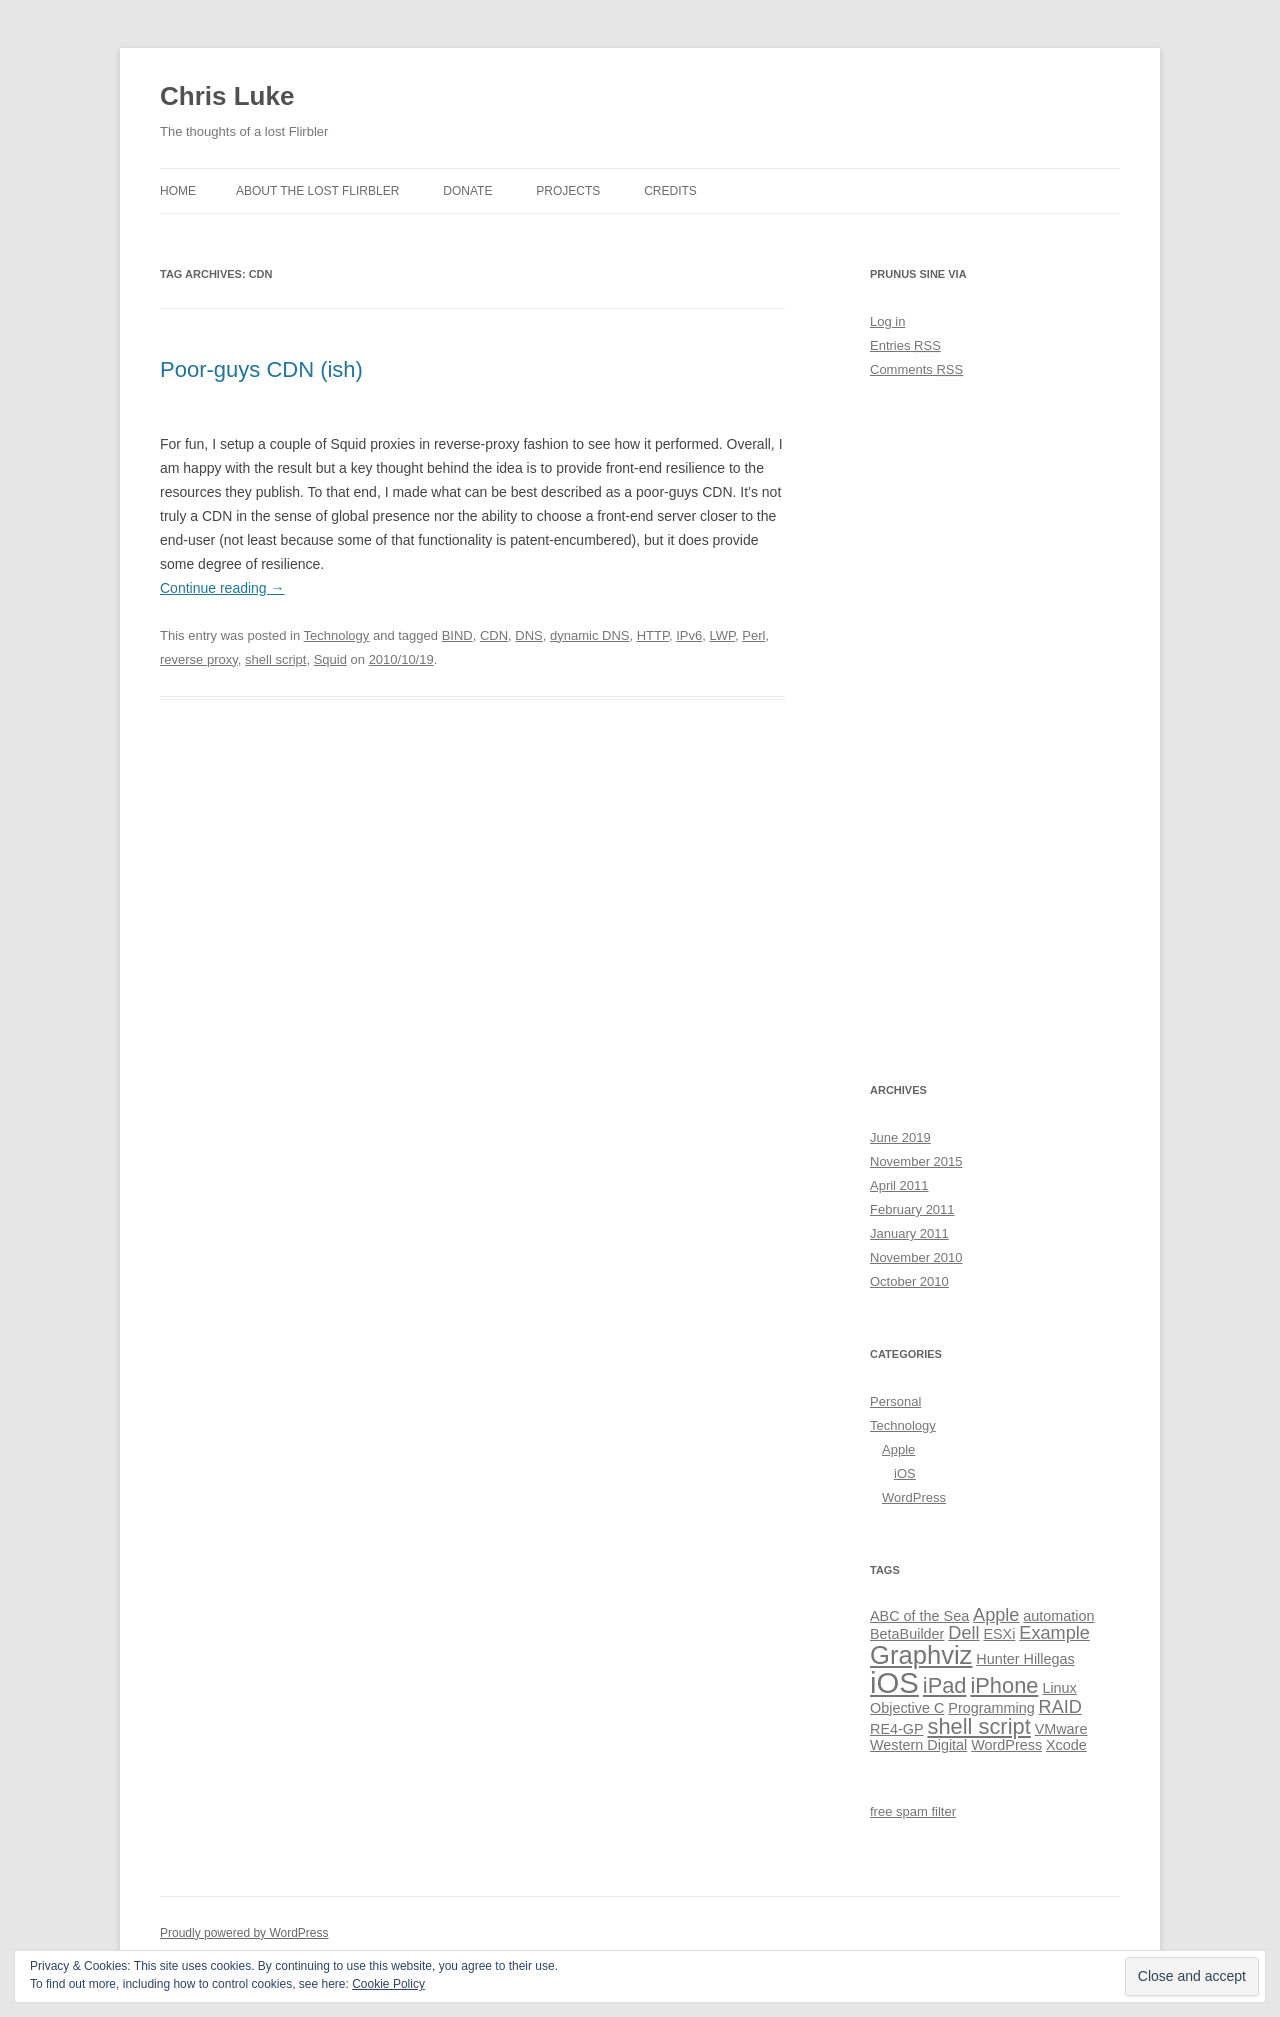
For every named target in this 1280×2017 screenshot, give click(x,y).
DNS (528, 635)
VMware (1061, 1729)
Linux (1059, 1688)
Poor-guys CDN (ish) (261, 369)
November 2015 (916, 1161)
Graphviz (921, 1655)
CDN (494, 635)
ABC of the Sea (919, 1616)
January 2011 (909, 1233)
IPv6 (689, 635)
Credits (670, 191)
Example (1054, 1633)
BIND (457, 635)
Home (178, 191)
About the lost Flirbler (317, 191)
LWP (722, 635)
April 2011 (899, 1185)
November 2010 (916, 1257)
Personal (895, 1401)
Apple (898, 1449)
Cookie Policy (388, 1984)
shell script (275, 659)
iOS (905, 1473)
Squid (330, 659)
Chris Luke (227, 96)
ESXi (999, 1634)
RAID (1060, 1707)
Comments (916, 369)
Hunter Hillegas (1025, 1659)
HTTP (653, 635)
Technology (337, 635)
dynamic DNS (589, 635)
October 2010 (909, 1281)
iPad (945, 1685)
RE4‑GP (897, 1729)
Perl (753, 635)
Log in (887, 321)
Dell (963, 1633)
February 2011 (912, 1209)
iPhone (1004, 1685)
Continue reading (222, 588)
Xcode (1066, 1745)
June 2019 (900, 1137)
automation (1058, 1616)
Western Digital (918, 1745)
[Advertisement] (995, 730)
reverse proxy (199, 659)
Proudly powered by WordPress (244, 1933)
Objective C (907, 1708)
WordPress (914, 1497)
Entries (905, 345)
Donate (467, 191)
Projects (568, 191)
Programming (991, 1708)
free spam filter (913, 1811)
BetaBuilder (907, 1634)
